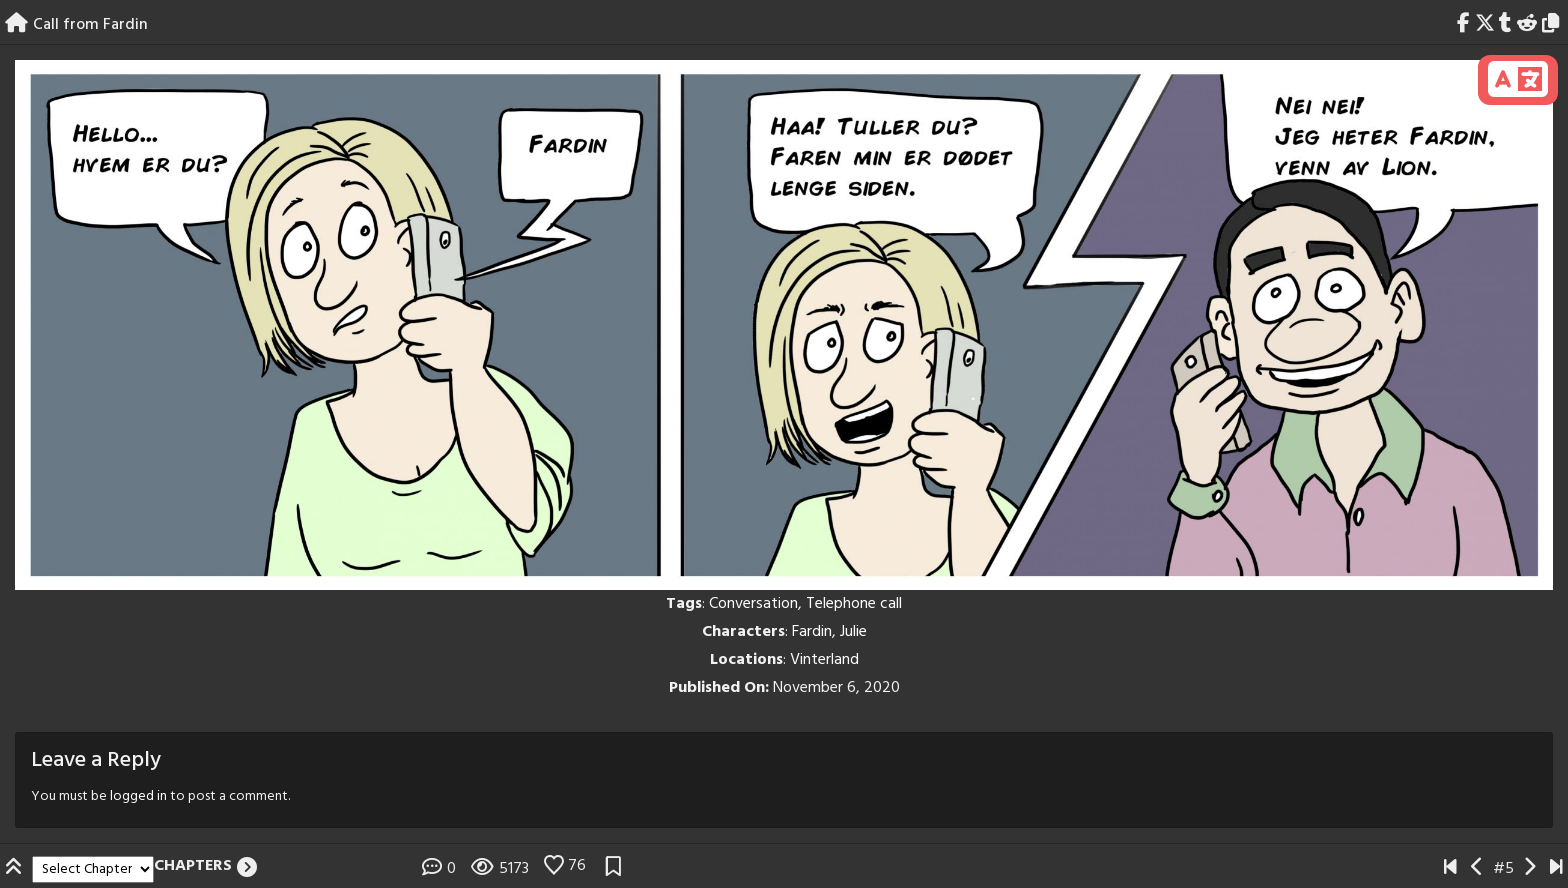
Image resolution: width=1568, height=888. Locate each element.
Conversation (753, 604)
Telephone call (854, 604)
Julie (853, 632)
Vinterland (824, 660)
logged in (138, 796)
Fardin (812, 632)
